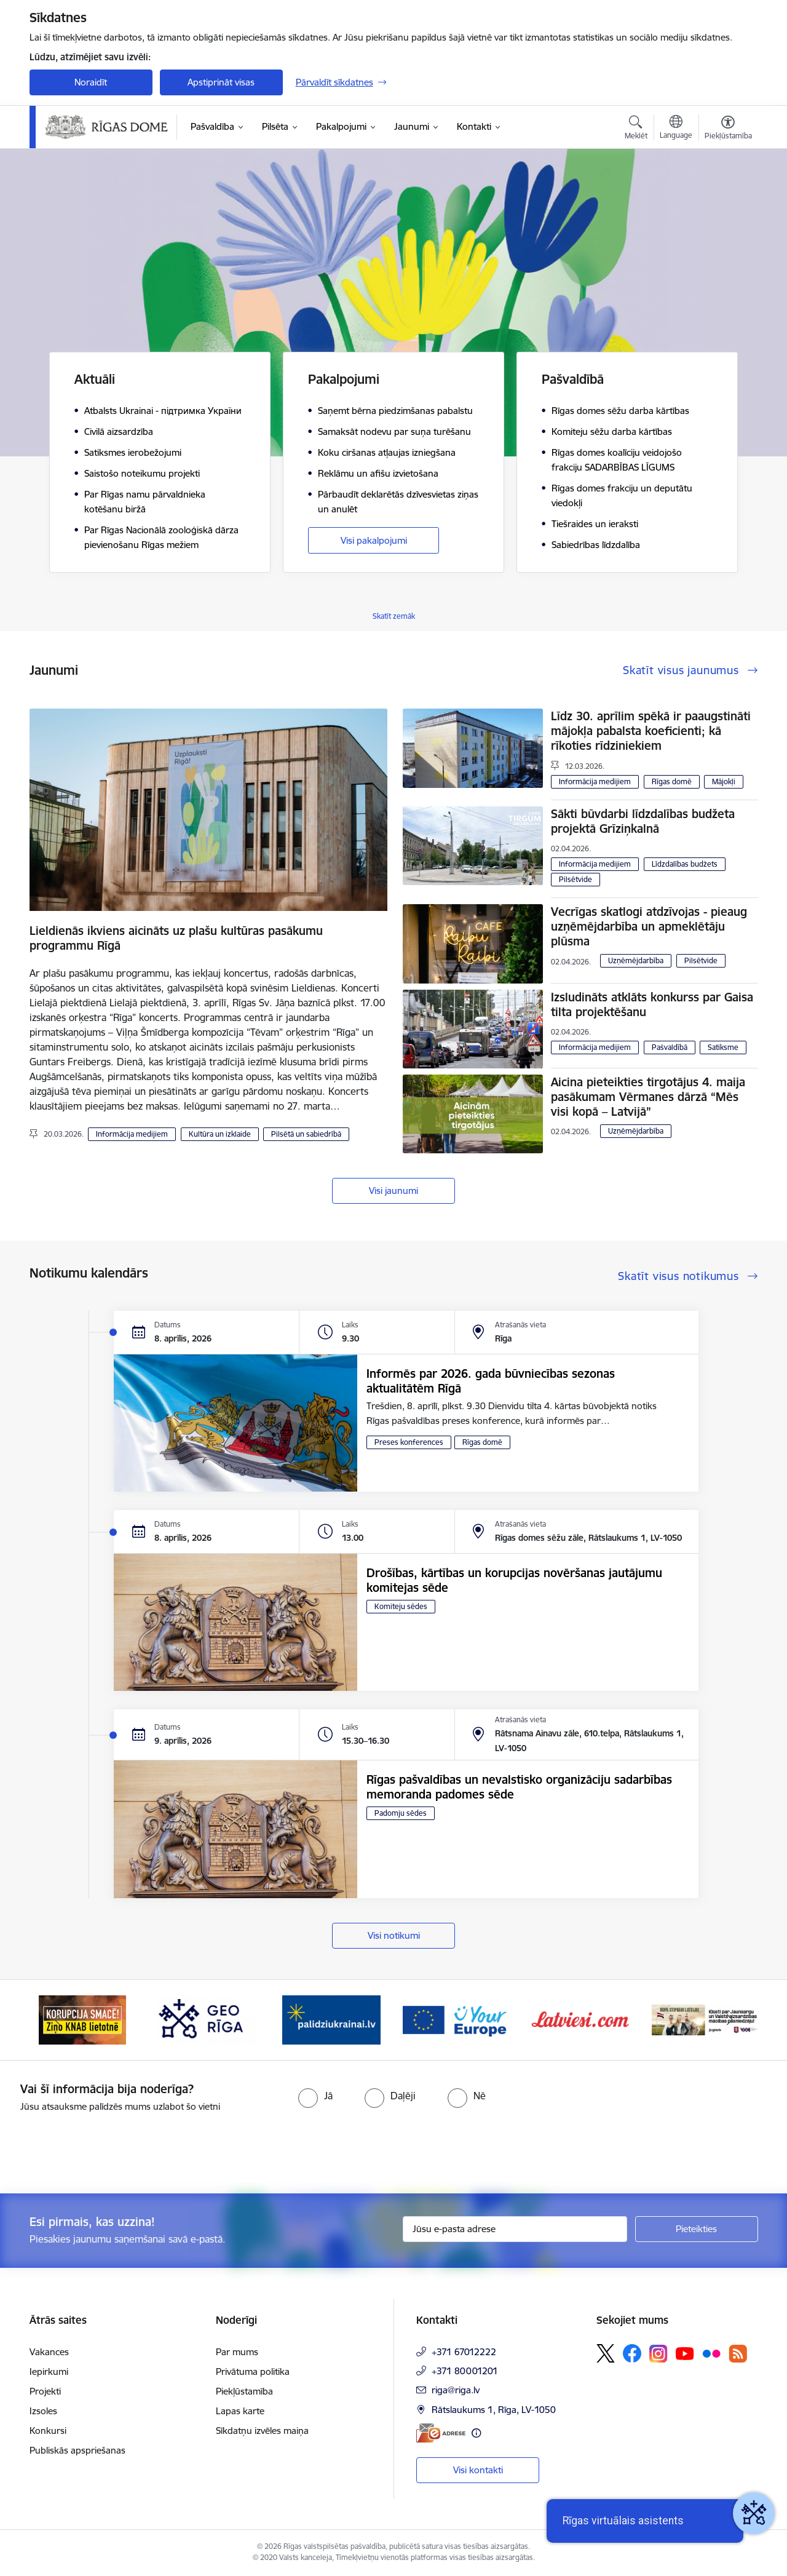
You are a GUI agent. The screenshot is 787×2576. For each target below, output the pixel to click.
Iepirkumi (49, 2371)
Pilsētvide (575, 879)
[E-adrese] (440, 2433)
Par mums (237, 2352)
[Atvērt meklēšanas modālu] (636, 129)
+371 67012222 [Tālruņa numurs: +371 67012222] (464, 2352)
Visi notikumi (394, 1935)
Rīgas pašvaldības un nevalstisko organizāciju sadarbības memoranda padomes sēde (519, 1787)
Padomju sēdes (400, 1813)
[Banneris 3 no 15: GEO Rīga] (207, 2019)
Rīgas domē (672, 781)
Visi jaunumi (393, 1190)
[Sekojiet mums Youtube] (685, 2352)
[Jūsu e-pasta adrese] (515, 2229)
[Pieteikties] (696, 2229)
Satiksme (723, 1047)
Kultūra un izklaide (220, 1134)
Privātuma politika (253, 2371)
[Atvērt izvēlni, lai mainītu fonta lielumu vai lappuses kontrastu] (728, 129)
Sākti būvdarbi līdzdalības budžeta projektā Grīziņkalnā (643, 821)
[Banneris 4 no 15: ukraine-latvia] (331, 2019)
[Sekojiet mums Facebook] (632, 2353)
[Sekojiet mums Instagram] (658, 2354)
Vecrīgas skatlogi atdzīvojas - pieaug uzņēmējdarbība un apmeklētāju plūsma (649, 926)
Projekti (45, 2391)
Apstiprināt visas (221, 82)
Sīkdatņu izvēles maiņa (262, 2430)
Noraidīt (90, 82)
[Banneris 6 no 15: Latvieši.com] (581, 2019)
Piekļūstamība (244, 2391)
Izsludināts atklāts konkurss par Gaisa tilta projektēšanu (652, 1004)
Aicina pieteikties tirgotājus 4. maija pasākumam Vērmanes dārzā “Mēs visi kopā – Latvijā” (648, 1097)
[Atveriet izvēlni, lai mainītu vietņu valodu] (676, 128)
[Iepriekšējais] (57, 2020)
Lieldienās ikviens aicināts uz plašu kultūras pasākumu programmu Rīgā (176, 938)
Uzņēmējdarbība (635, 960)
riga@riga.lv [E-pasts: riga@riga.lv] (456, 2390)
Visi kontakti (478, 2470)
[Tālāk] (729, 2020)
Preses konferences (408, 1442)
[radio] (315, 2095)
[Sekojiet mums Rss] (738, 2354)
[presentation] (102, 2148)
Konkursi (48, 2430)
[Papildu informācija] (476, 2433)
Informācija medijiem (132, 1134)
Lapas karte (240, 2411)
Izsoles (43, 2411)
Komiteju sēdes (400, 1606)
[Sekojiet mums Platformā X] (605, 2353)
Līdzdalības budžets (685, 864)
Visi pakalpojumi (374, 540)
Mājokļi (723, 781)
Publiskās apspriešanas (77, 2450)
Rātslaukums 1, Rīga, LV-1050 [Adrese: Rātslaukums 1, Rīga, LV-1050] (494, 2409)
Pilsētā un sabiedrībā (306, 1134)
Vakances (49, 2352)
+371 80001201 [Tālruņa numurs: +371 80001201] (465, 2371)
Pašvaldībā (669, 1047)
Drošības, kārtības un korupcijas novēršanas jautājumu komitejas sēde (514, 1580)
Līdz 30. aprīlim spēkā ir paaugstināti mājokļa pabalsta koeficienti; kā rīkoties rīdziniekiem (651, 731)
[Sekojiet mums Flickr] (711, 2352)
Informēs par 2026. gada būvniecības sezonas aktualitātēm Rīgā (490, 1381)
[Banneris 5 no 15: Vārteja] (456, 2019)
